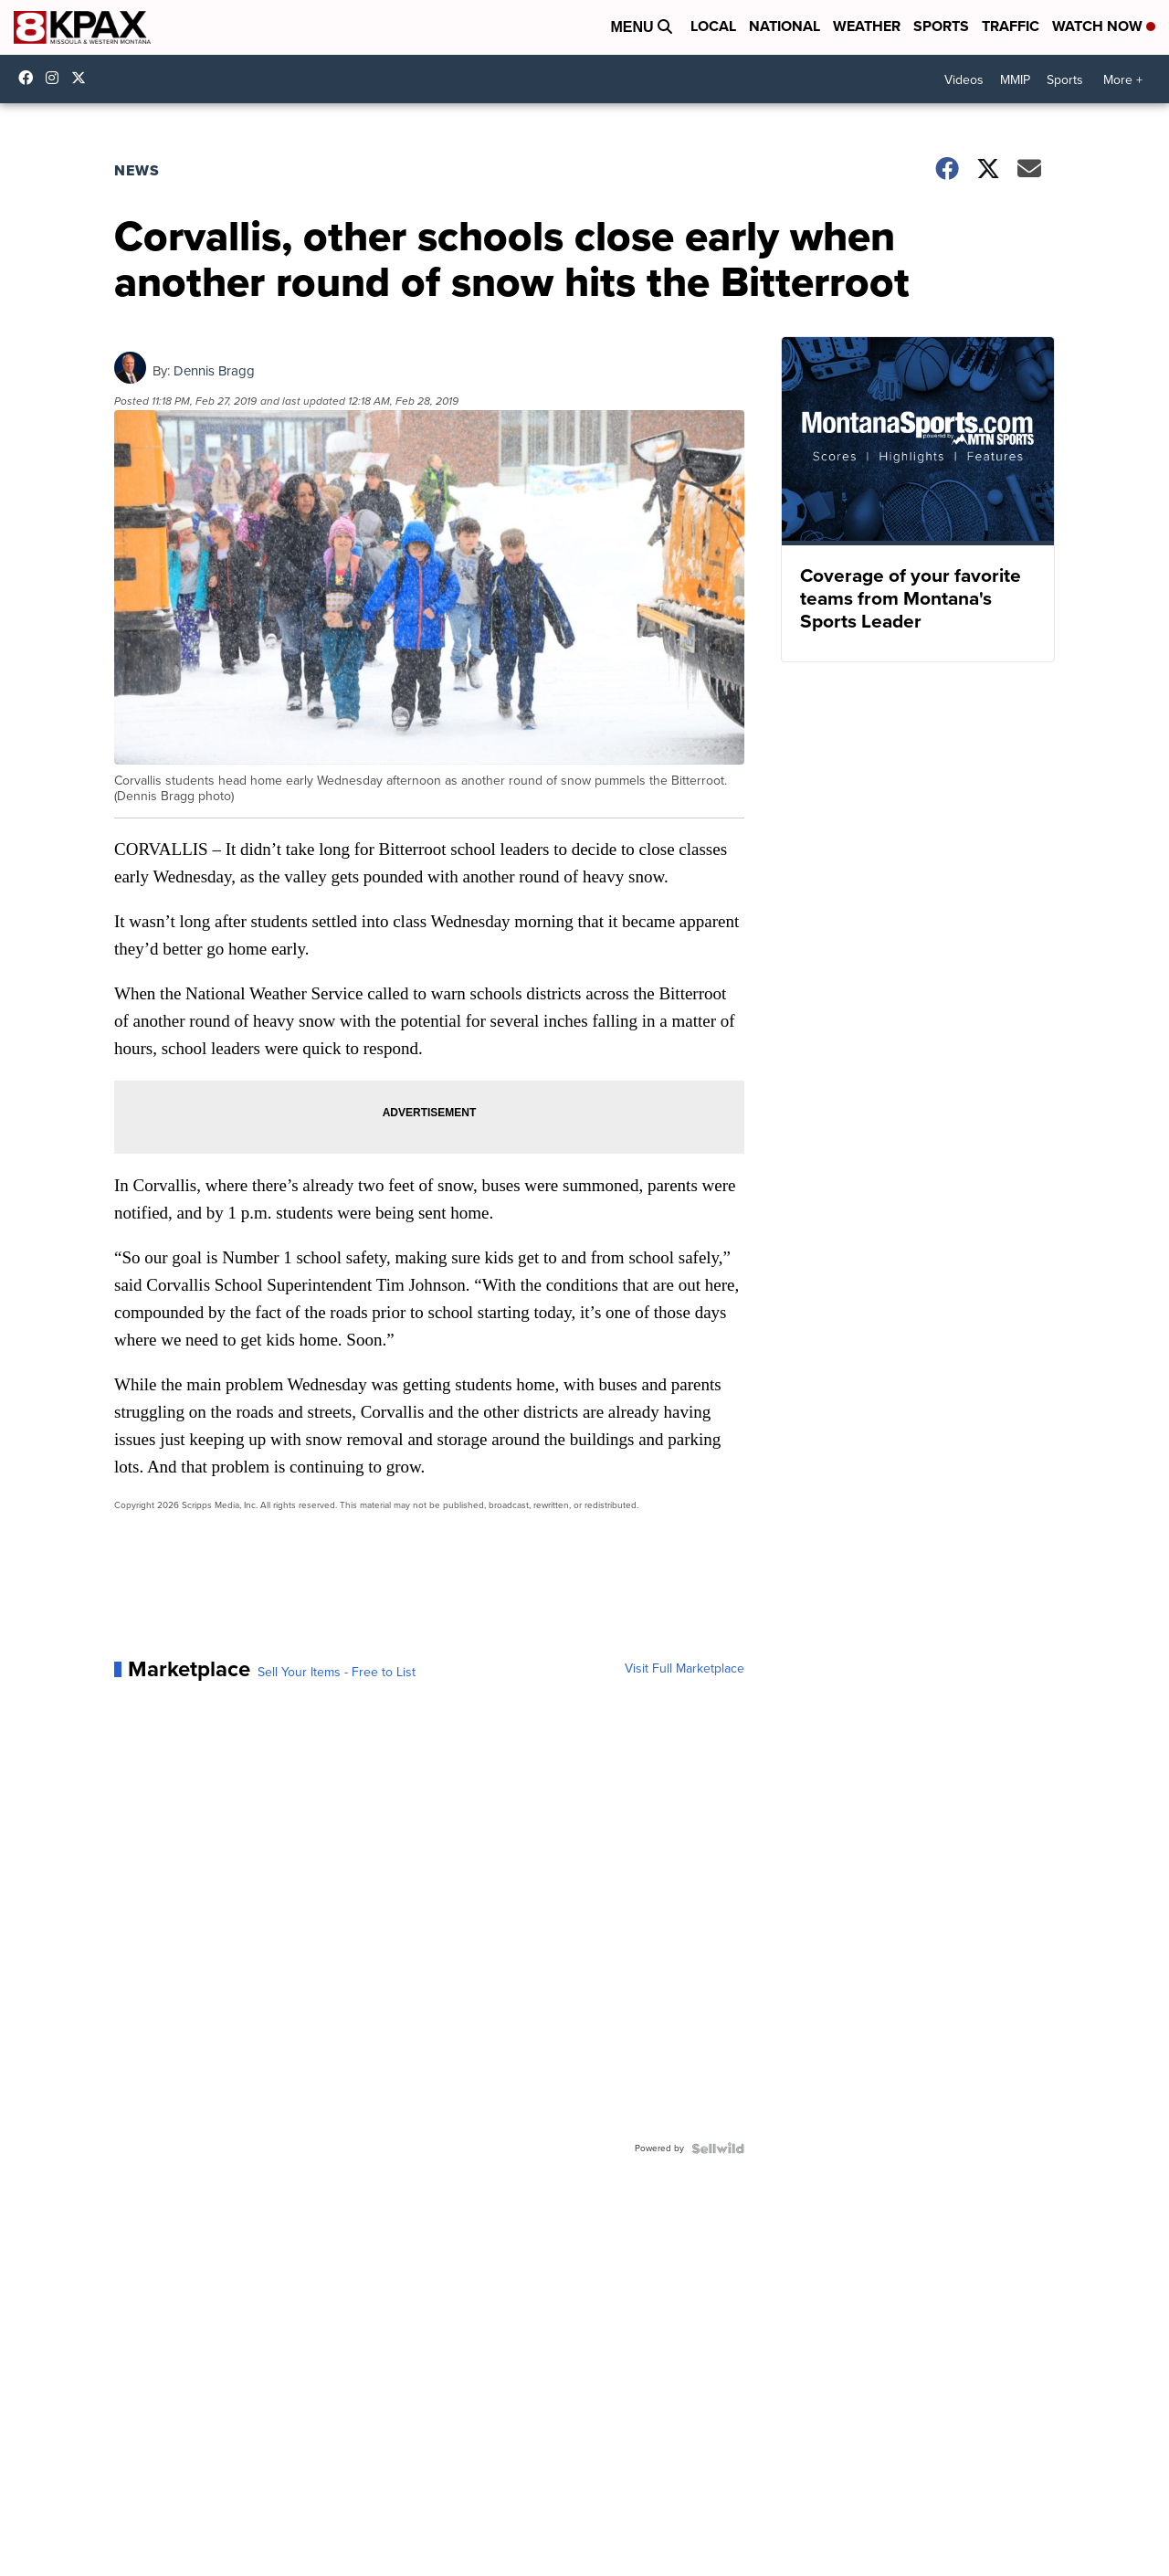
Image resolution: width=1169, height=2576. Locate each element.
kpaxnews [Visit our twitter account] (83, 77)
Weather (866, 26)
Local (713, 26)
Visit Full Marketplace (684, 1669)
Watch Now (1103, 26)
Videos (964, 80)
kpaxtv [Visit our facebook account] (30, 77)
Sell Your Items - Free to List (337, 1672)
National (784, 26)
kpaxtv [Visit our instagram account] (57, 77)
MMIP (1015, 80)
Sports (941, 26)
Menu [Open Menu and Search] (641, 27)
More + (1123, 80)
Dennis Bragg (214, 371)
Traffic (1010, 26)
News (137, 170)
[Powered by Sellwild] (717, 2148)
